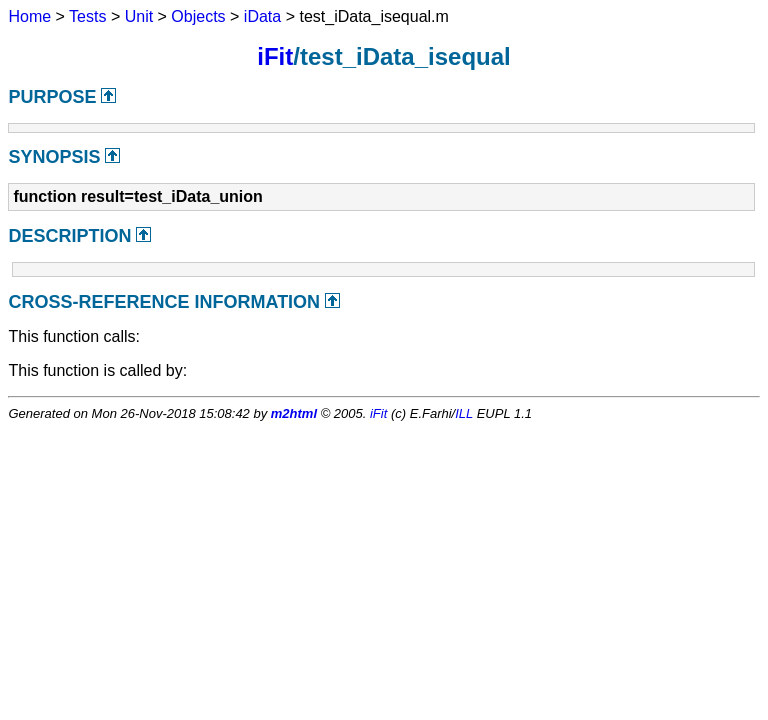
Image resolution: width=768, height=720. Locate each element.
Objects (198, 16)
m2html (294, 413)
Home (29, 16)
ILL (464, 413)
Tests (87, 16)
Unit (139, 16)
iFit (275, 56)
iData (262, 16)
